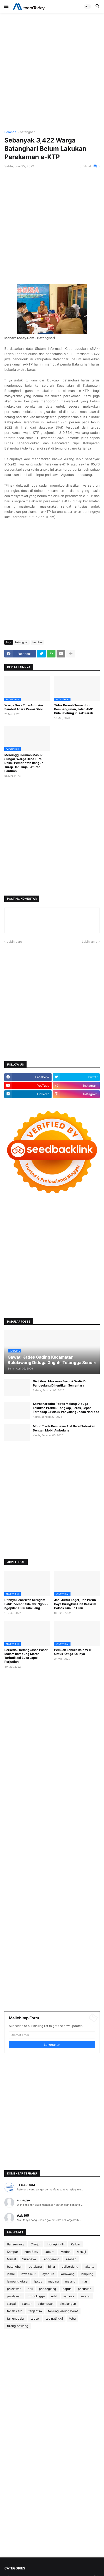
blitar (51, 2266)
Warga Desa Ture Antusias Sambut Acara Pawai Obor (24, 707)
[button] (6, 6)
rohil (54, 2296)
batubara (35, 2266)
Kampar (12, 2251)
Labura (49, 2251)
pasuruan (84, 2289)
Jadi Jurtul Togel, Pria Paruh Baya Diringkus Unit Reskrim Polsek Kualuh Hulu (75, 1604)
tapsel (35, 2318)
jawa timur (28, 2274)
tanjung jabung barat (63, 2311)
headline (37, 642)
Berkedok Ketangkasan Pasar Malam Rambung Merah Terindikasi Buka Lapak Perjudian (26, 1656)
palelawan (14, 2289)
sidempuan (46, 2303)
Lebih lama (89, 941)
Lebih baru (14, 941)
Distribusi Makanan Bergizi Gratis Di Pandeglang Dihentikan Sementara (59, 1383)
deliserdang (70, 2266)
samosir (68, 2296)
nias (84, 2281)
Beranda (10, 132)
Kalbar (75, 2244)
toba (72, 2318)
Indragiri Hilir (56, 2244)
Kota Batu (31, 2251)
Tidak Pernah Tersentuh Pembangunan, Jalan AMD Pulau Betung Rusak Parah (73, 709)
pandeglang (47, 2289)
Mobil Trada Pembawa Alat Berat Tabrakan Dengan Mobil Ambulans (64, 1428)
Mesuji (81, 2251)
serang (85, 2296)
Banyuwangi (15, 2244)
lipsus (38, 2281)
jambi (11, 2274)
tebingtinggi (54, 2318)
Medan (65, 2251)
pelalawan (14, 2296)
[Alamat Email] (52, 2035)
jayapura (48, 2274)
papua (67, 2289)
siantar (27, 2303)
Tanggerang (51, 2259)
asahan (71, 2259)
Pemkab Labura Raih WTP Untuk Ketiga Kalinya (73, 1652)
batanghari (27, 132)
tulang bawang (17, 2326)
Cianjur (35, 2244)
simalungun (68, 2303)
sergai (11, 2303)
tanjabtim (35, 2311)
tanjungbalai (15, 2318)
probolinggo (36, 2296)
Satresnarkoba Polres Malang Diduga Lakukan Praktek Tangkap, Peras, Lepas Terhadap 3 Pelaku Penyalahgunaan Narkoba (66, 1407)
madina (53, 2281)
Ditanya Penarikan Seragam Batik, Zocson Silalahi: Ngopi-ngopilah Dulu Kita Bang (26, 1604)
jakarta (89, 2266)
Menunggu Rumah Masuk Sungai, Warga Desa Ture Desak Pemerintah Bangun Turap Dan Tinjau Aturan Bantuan (24, 763)
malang (70, 2281)
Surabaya (29, 2259)
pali (30, 2289)
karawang (67, 2274)
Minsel (11, 2259)
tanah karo (14, 2311)
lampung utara (17, 2281)
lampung (87, 2274)
